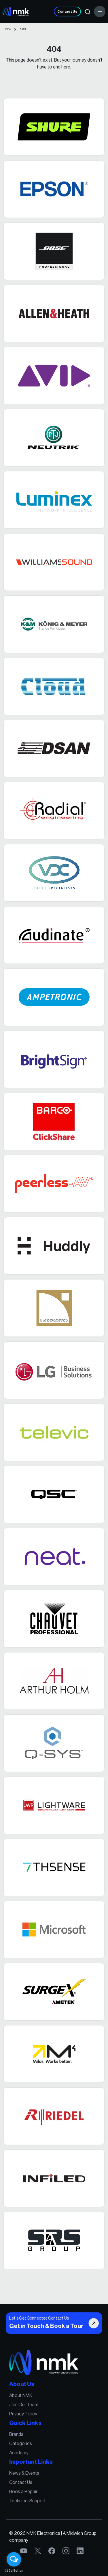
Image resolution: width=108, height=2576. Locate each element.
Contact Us (67, 11)
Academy (22, 2452)
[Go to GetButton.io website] (14, 2570)
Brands (20, 2436)
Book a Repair (26, 2487)
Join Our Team (27, 2409)
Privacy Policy (26, 2417)
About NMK (24, 2401)
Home (7, 29)
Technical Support (30, 2496)
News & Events (27, 2471)
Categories (24, 2444)
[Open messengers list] (14, 2559)
